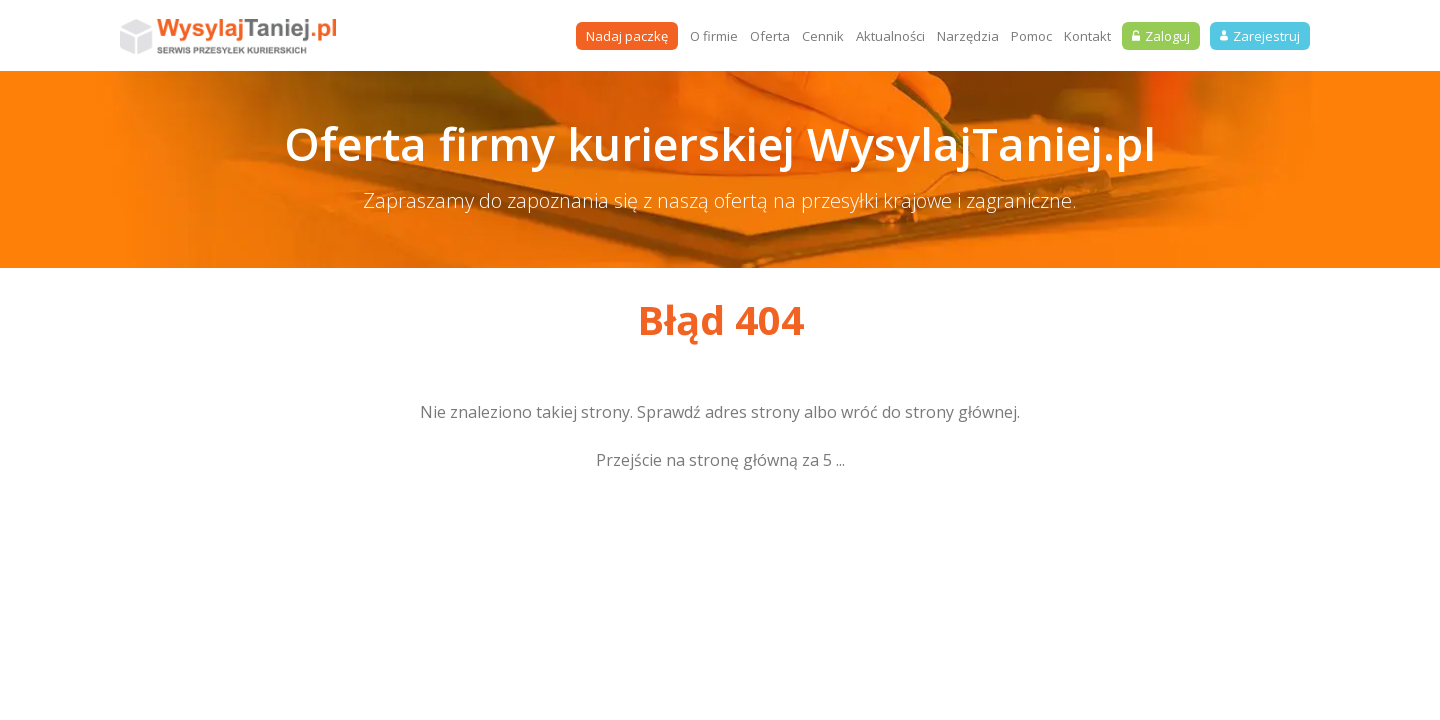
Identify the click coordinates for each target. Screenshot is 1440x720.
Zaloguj (1161, 36)
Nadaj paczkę (627, 36)
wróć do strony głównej (929, 412)
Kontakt (1087, 36)
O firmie (714, 36)
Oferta (770, 36)
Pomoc (1031, 36)
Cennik (823, 36)
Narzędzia (968, 36)
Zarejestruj (1260, 36)
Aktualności (890, 36)
